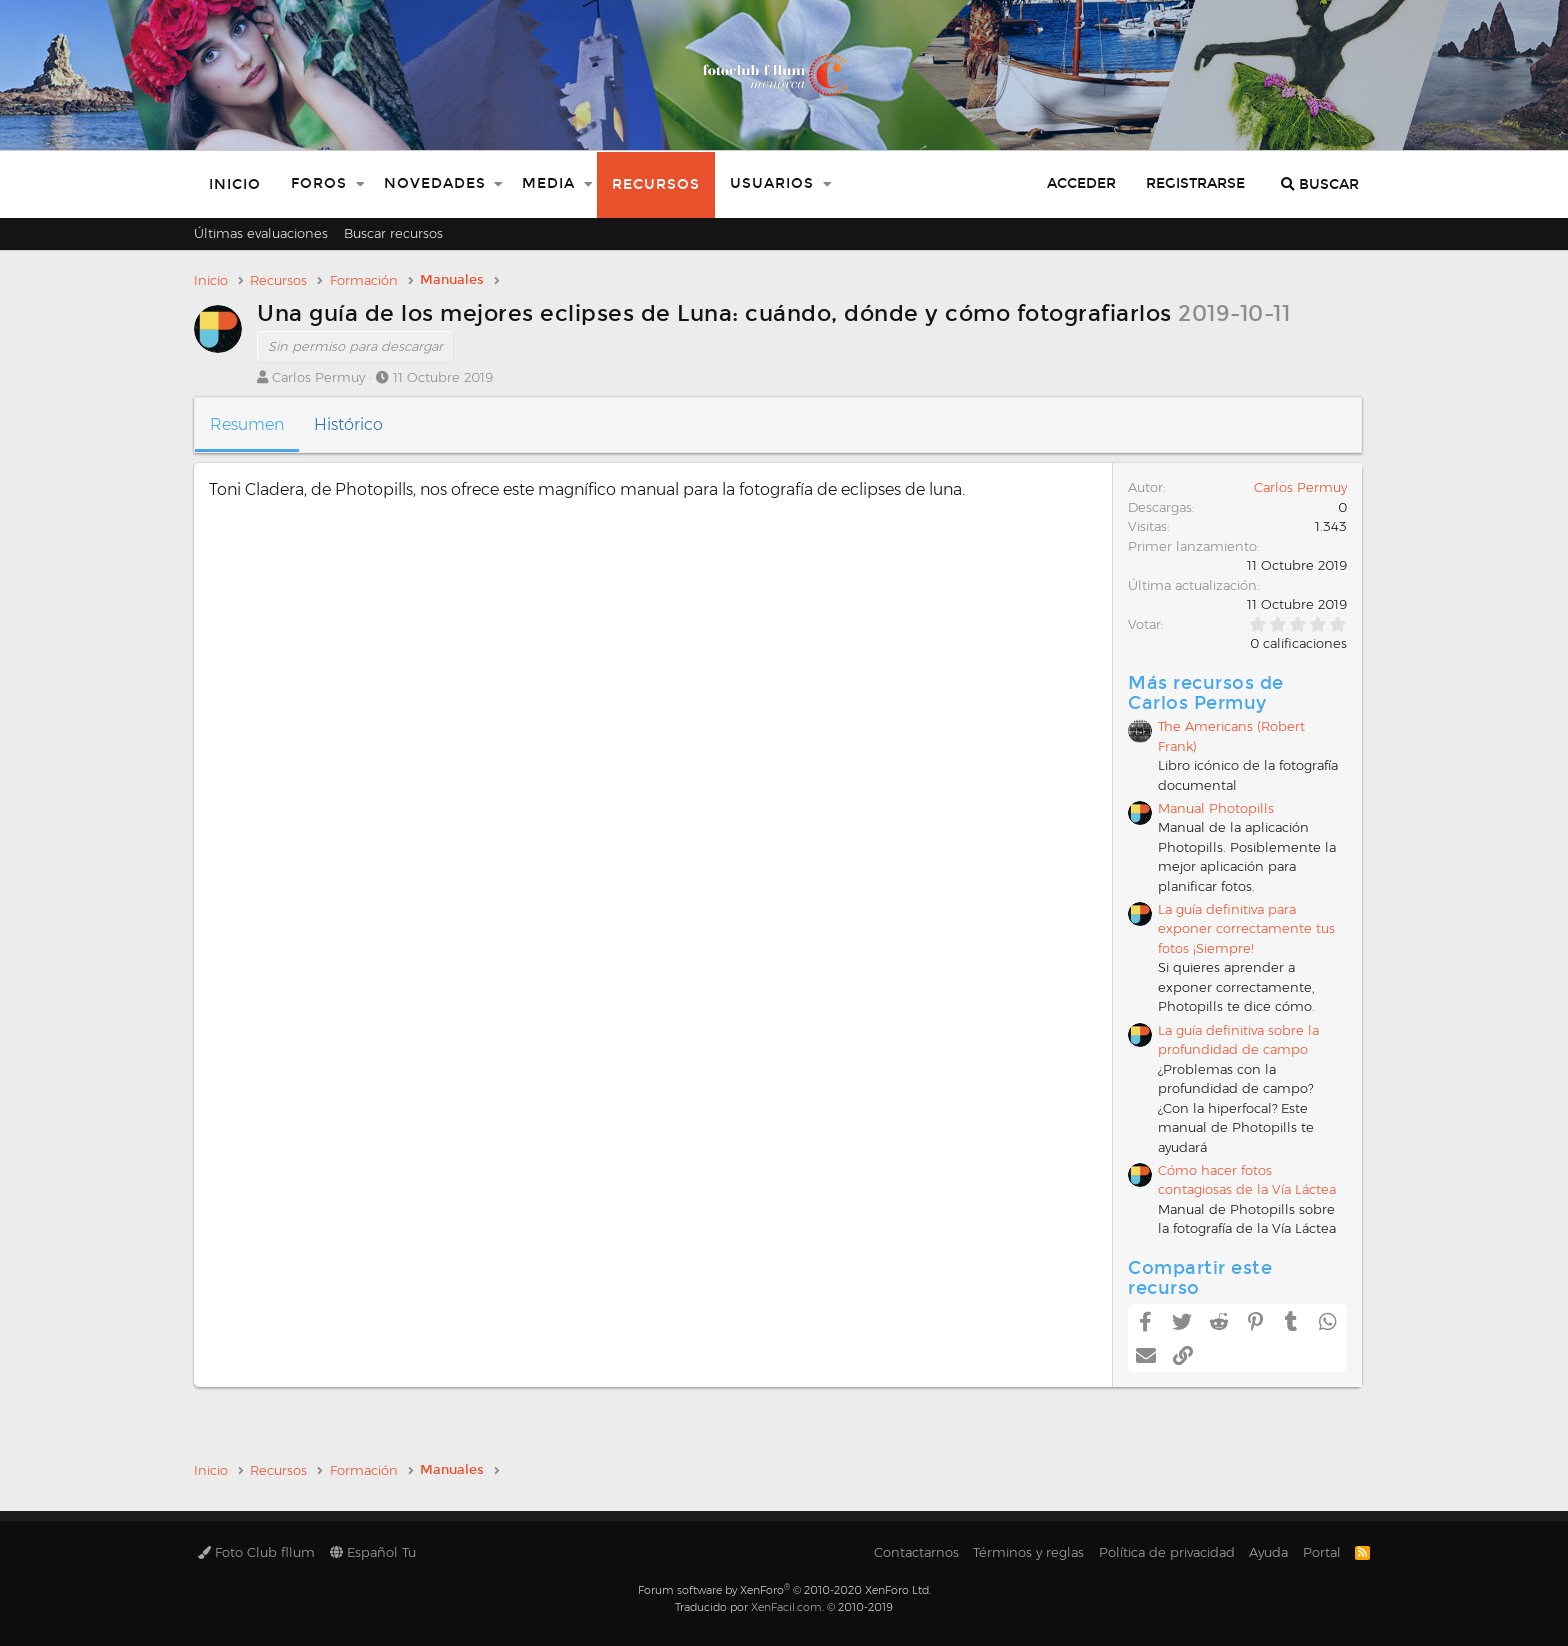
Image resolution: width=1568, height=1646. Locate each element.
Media (548, 183)
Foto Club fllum (256, 1552)
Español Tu (373, 1552)
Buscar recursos (393, 233)
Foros (319, 183)
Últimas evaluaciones (261, 233)
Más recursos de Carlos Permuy (1206, 693)
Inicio (235, 184)
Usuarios (772, 183)
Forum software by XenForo (784, 1590)
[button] (360, 184)
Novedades (435, 183)
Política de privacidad (1167, 1552)
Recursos (656, 184)
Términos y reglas (1028, 1552)
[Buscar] (1320, 184)
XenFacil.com (786, 1607)
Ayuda (1268, 1552)
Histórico (348, 424)
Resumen (247, 424)
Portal (1322, 1552)
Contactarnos (916, 1552)
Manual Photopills (1216, 808)
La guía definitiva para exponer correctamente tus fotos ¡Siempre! (1246, 928)
